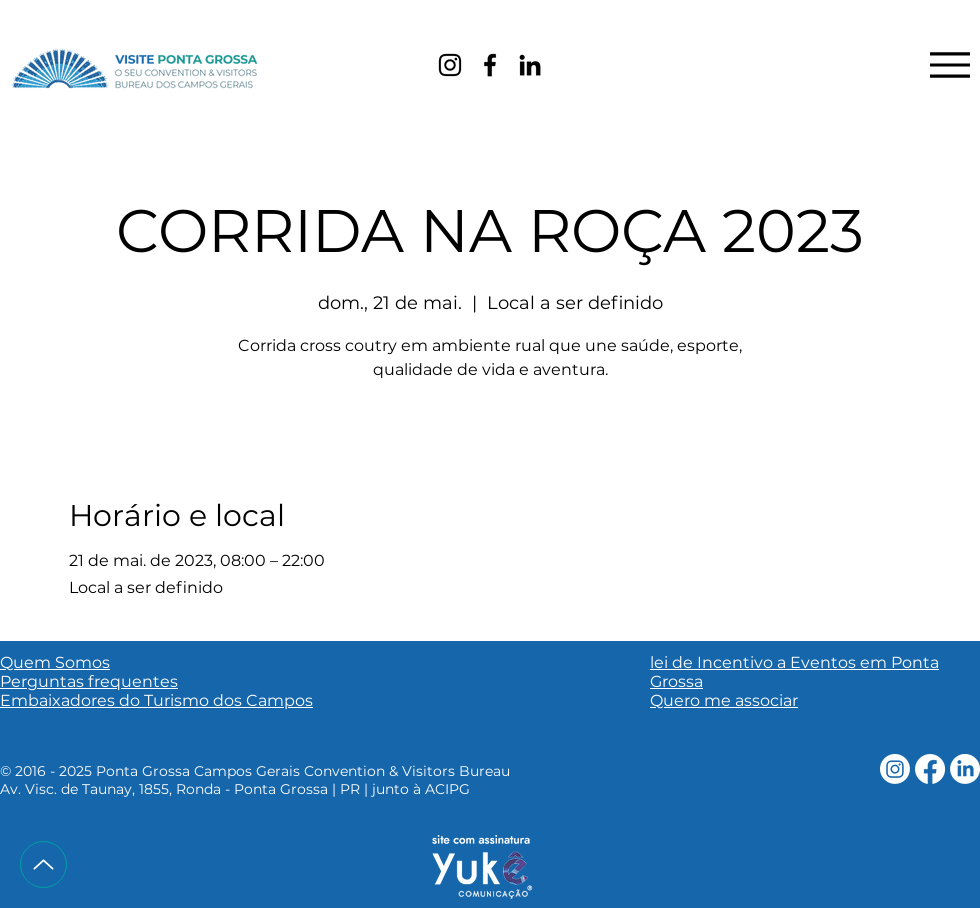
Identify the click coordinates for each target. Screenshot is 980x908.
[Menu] (949, 64)
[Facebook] (490, 65)
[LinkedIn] (530, 65)
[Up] (43, 864)
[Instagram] (450, 65)
